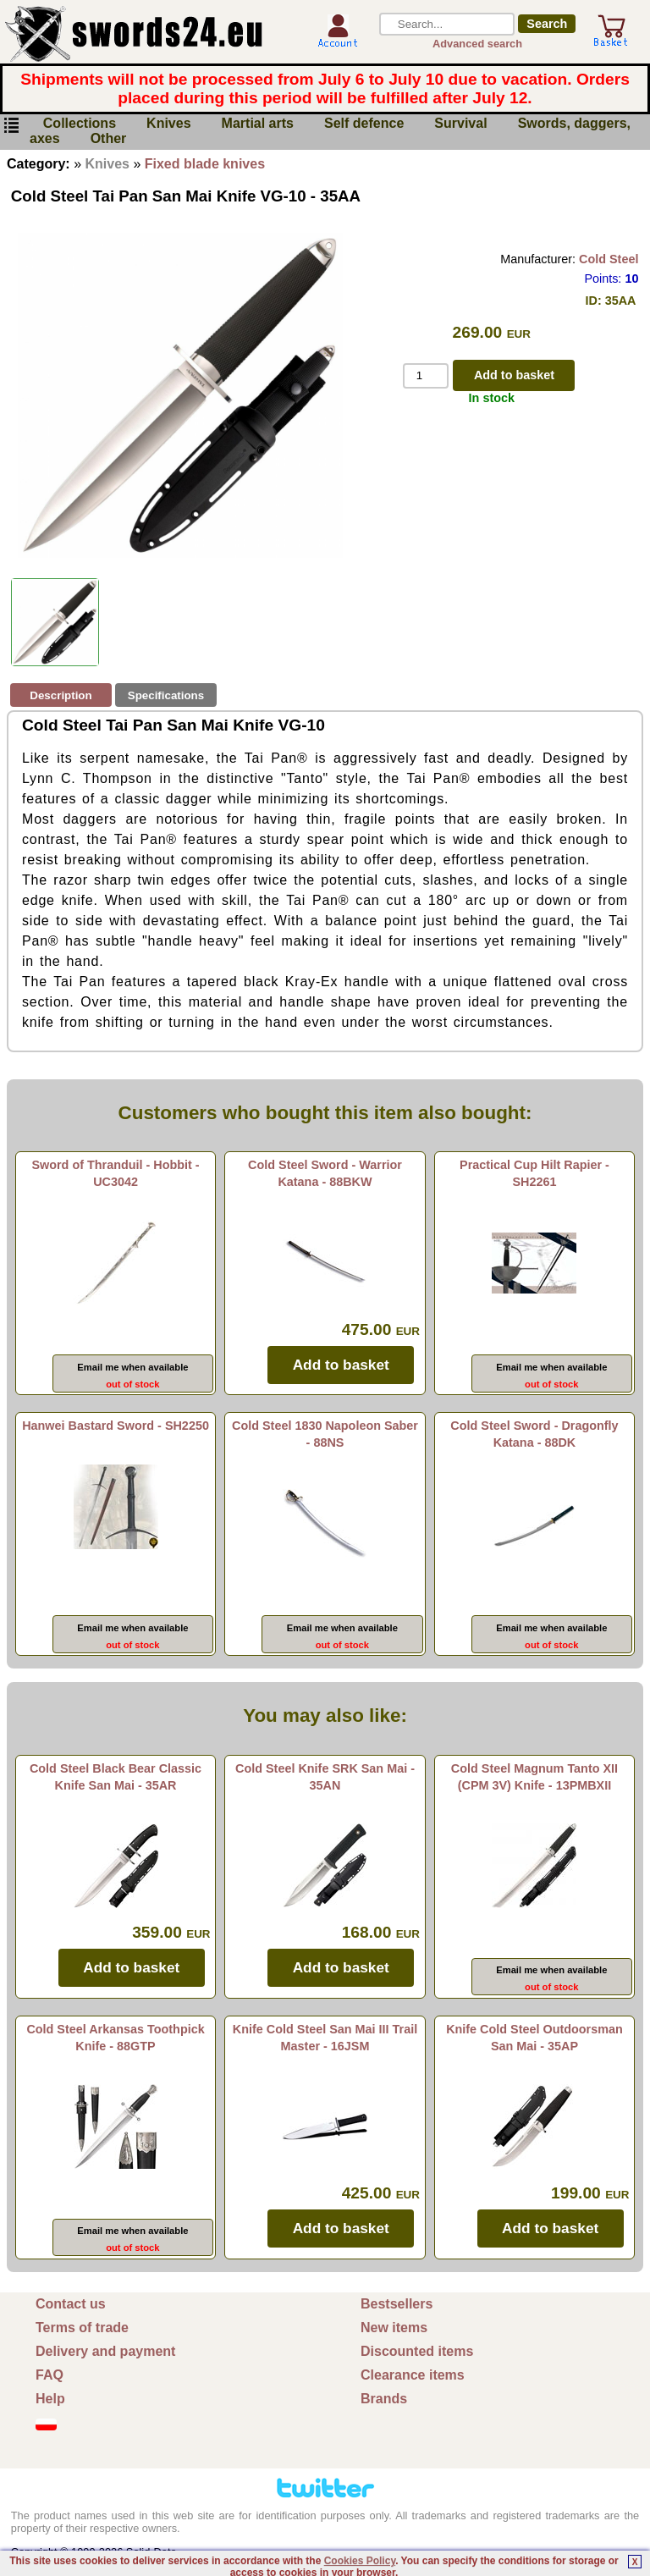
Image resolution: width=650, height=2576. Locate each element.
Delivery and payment (105, 2351)
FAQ (49, 2375)
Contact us (71, 2304)
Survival (460, 124)
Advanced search (477, 43)
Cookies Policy (359, 2561)
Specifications (166, 695)
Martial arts (258, 124)
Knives (168, 124)
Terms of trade (82, 2327)
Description (60, 695)
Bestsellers (396, 2304)
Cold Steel (608, 259)
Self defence (364, 124)
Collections (79, 124)
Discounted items (417, 2351)
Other (109, 139)
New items (394, 2327)
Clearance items (413, 2375)
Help (50, 2398)
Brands (384, 2398)
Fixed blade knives (205, 164)
